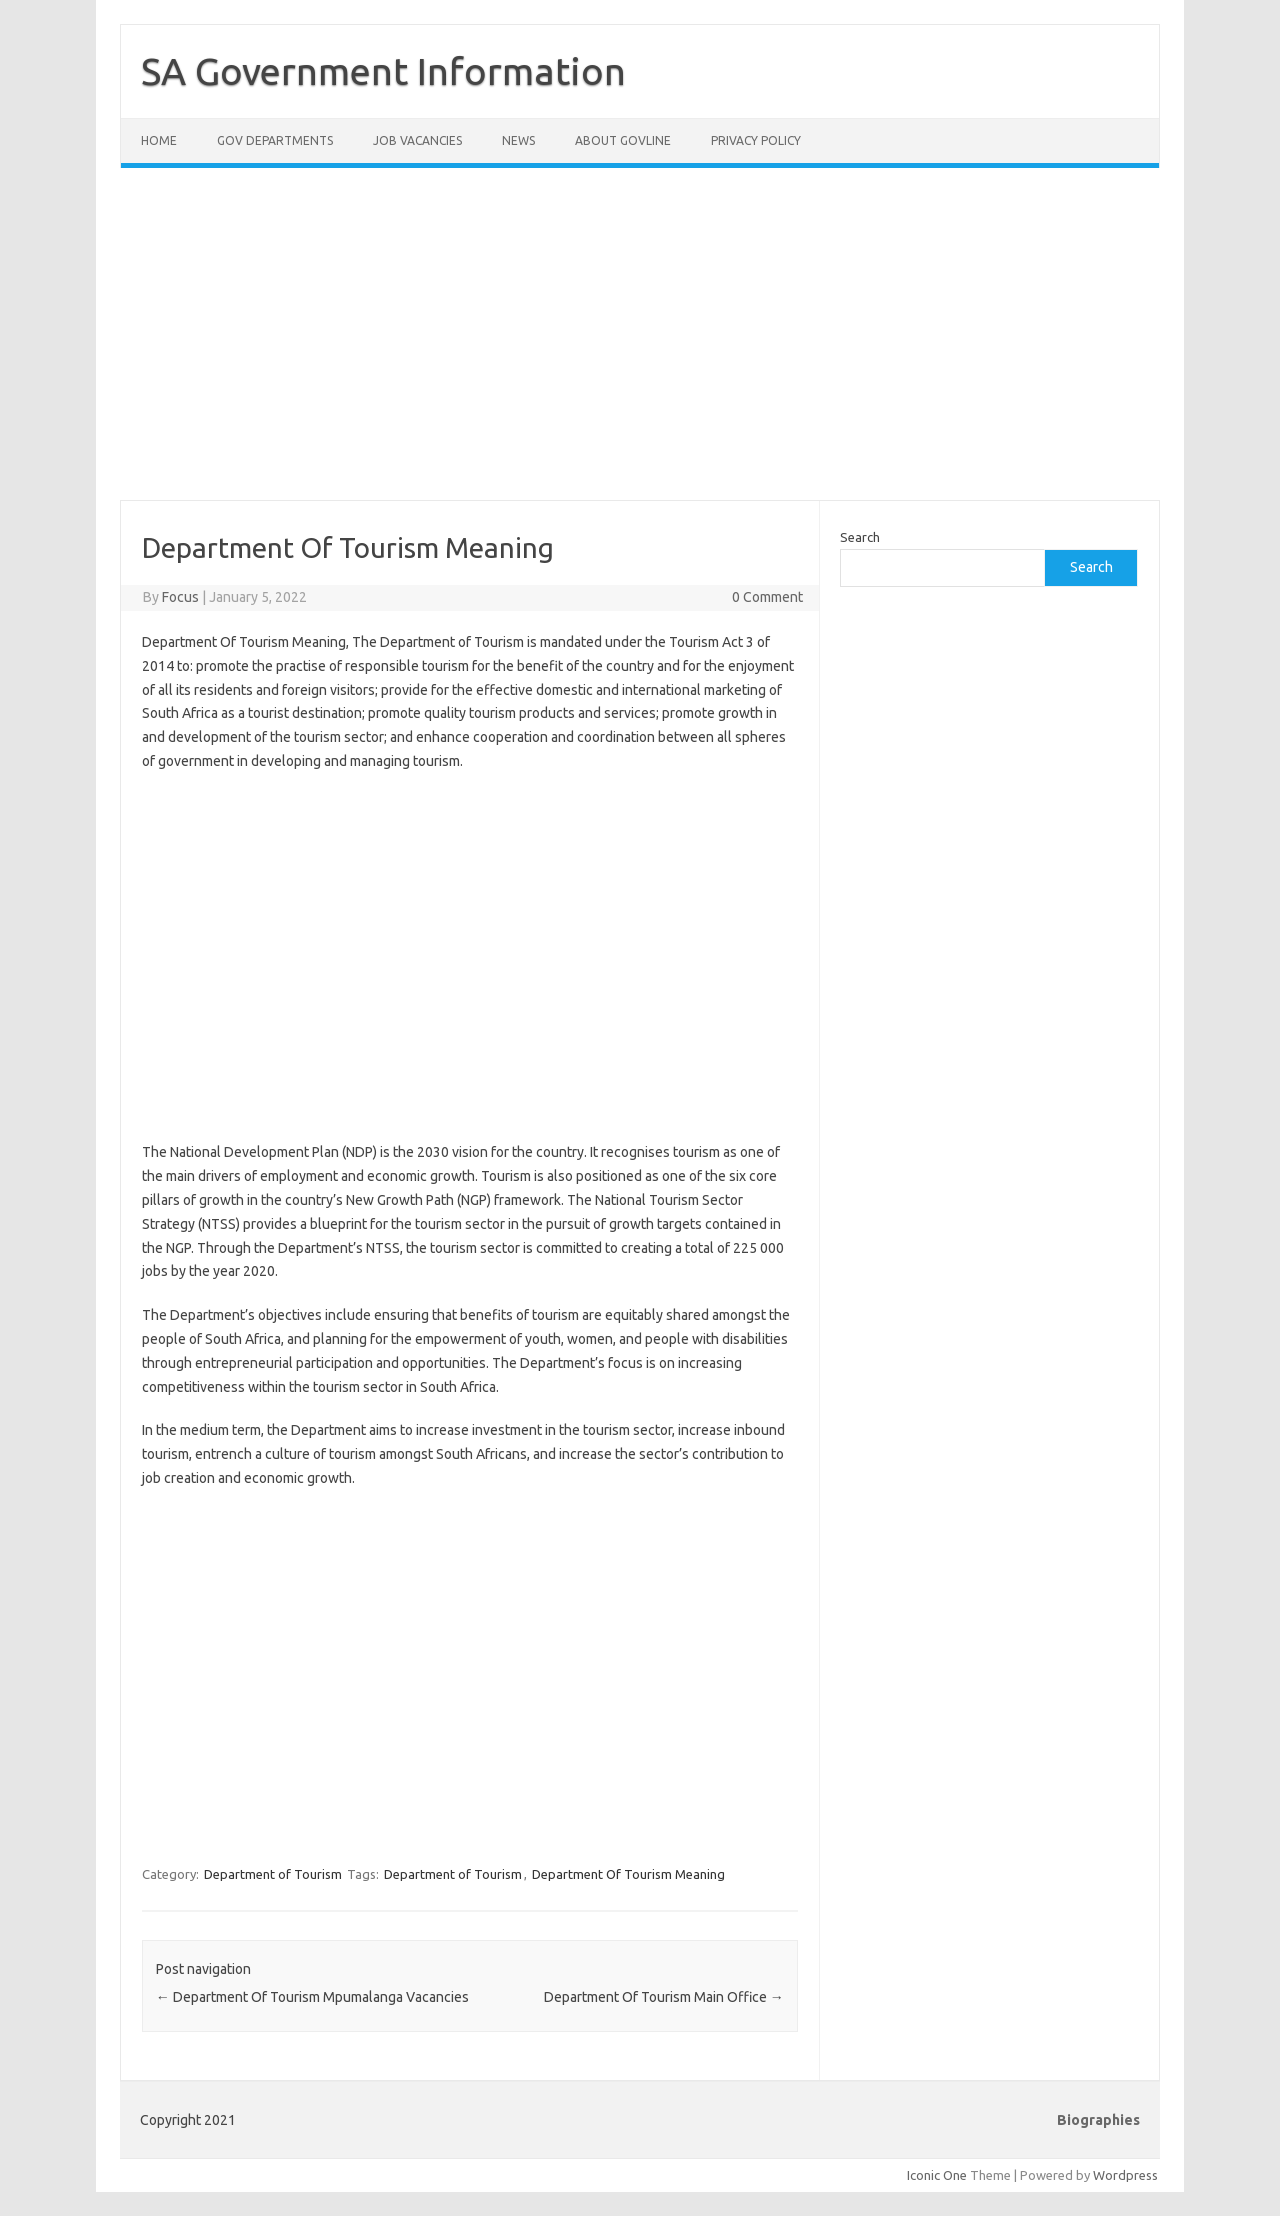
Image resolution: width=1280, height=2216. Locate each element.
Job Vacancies (417, 140)
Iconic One (937, 2175)
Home (159, 140)
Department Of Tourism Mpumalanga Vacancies (312, 1997)
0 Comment (767, 597)
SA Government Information (383, 71)
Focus (180, 597)
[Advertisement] (640, 346)
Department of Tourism (273, 1874)
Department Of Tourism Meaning (628, 1874)
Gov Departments (275, 140)
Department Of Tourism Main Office (664, 1997)
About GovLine (623, 140)
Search (860, 537)
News (518, 140)
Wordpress (1125, 2175)
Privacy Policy (756, 140)
